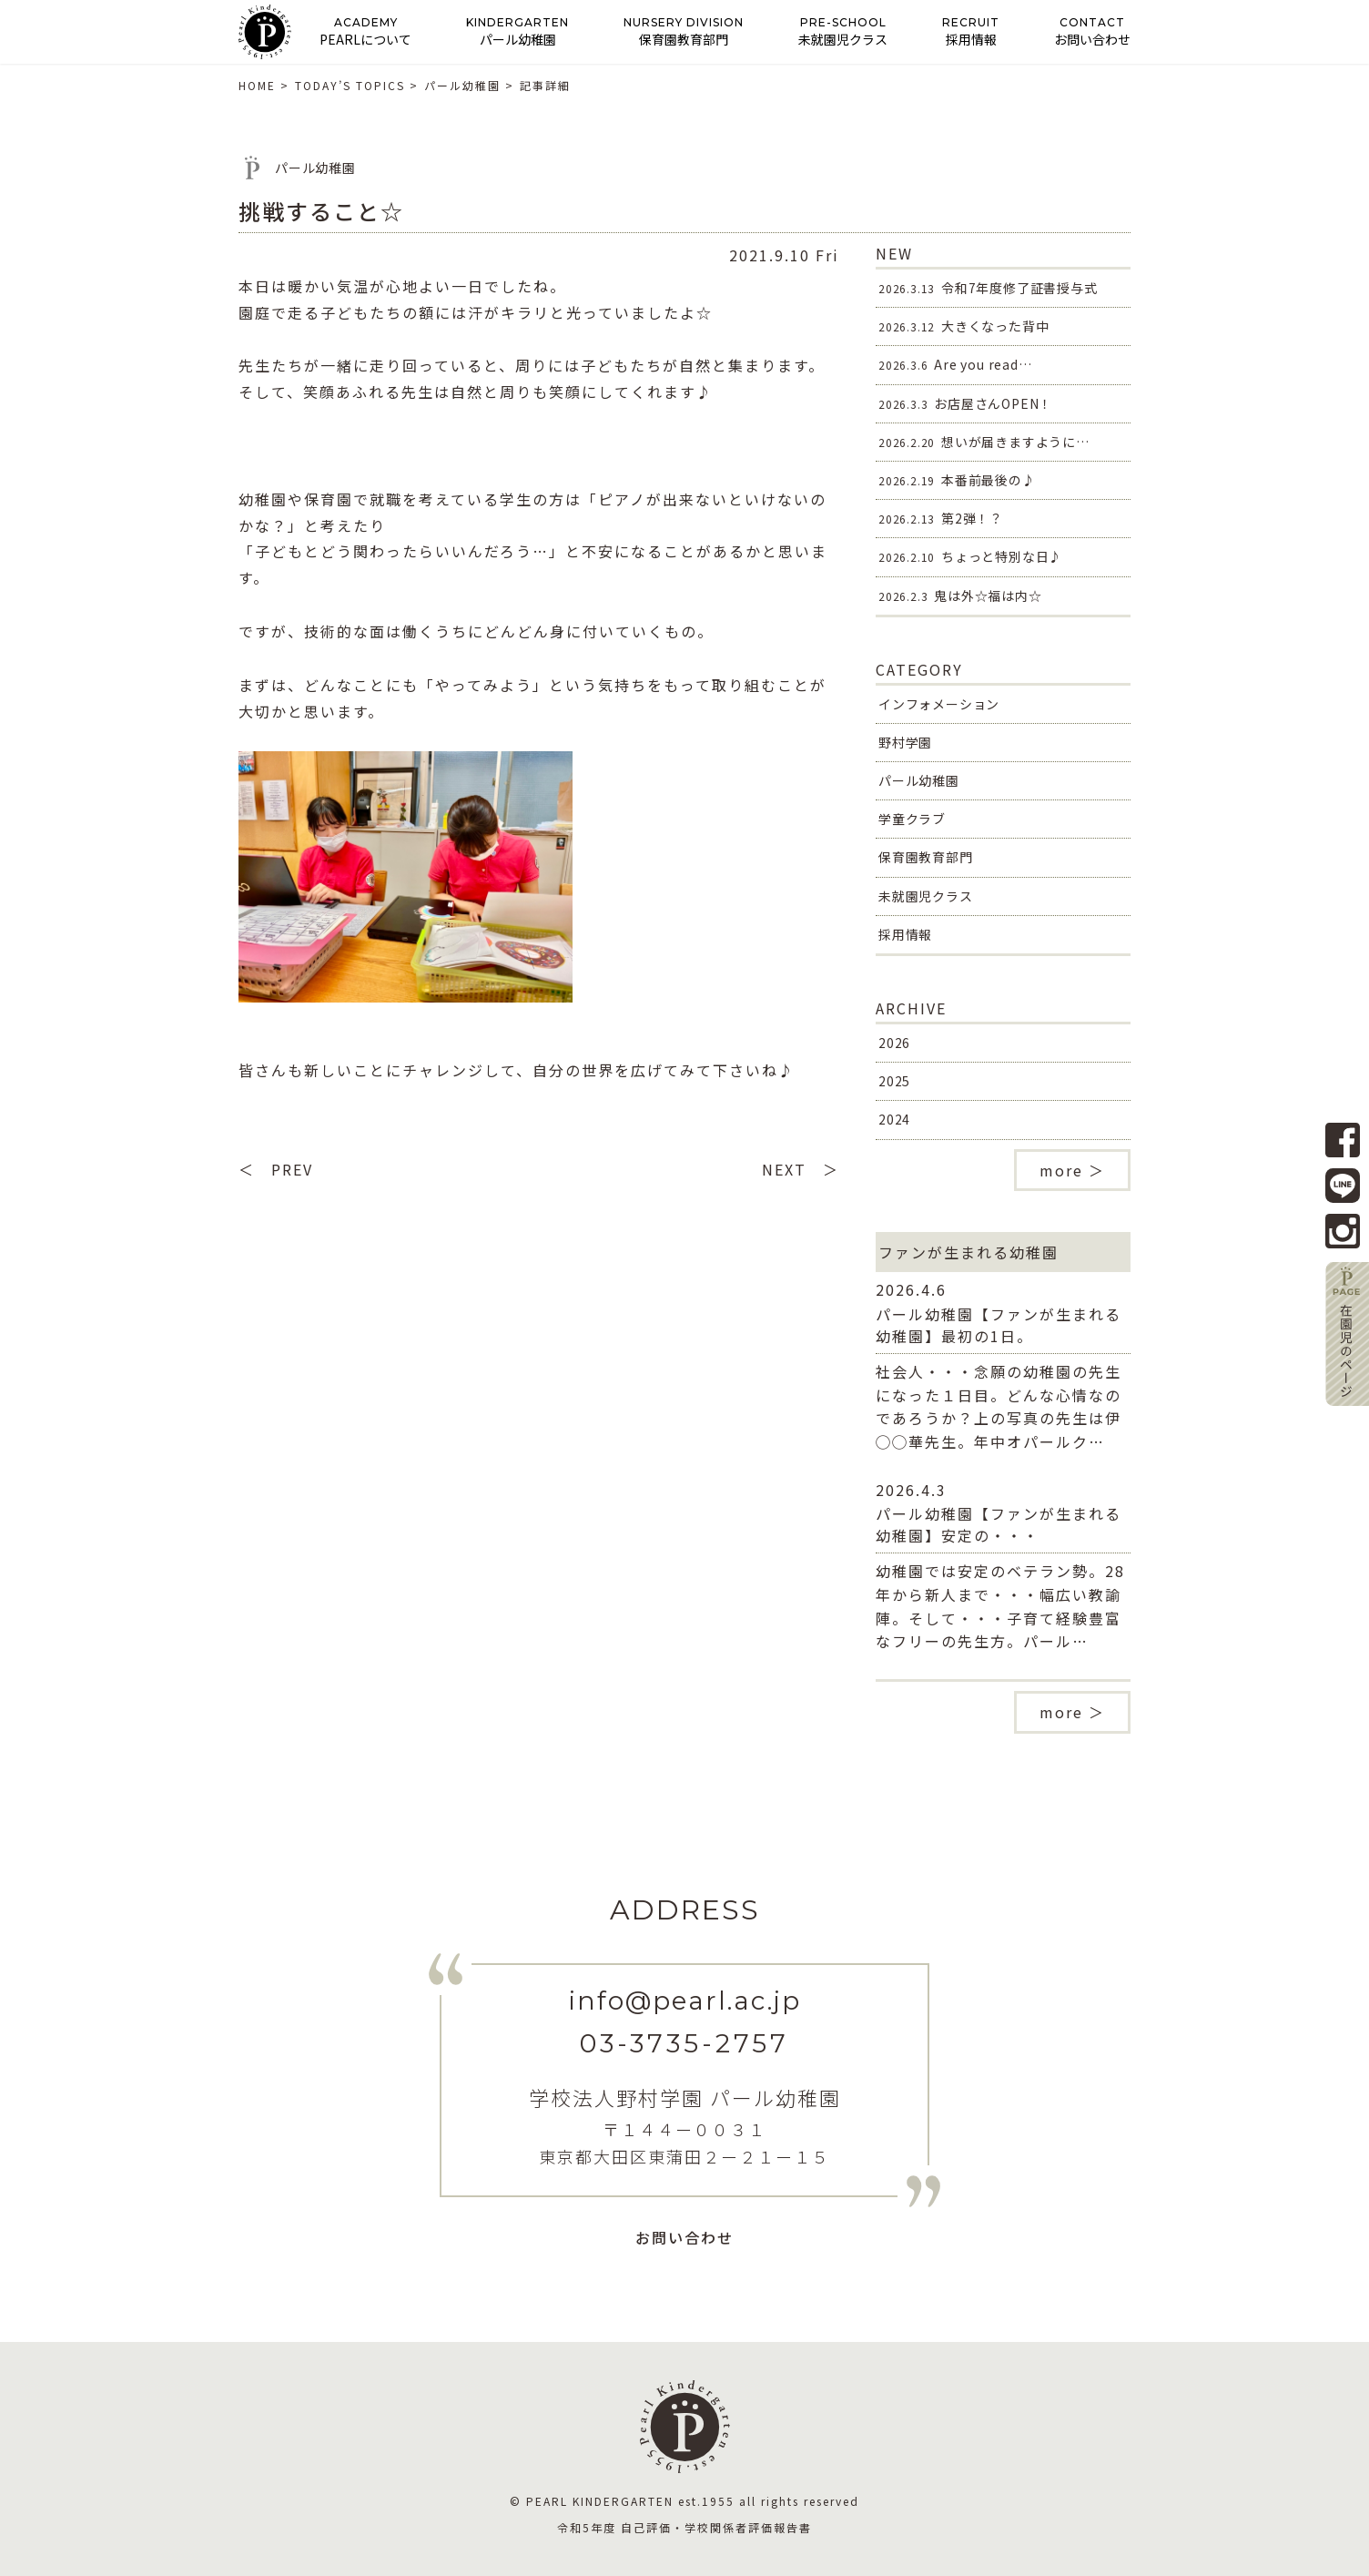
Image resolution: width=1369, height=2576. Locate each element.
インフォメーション (938, 704)
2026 (894, 1042)
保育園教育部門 (925, 857)
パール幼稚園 (918, 780)
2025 (894, 1081)
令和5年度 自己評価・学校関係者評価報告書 (684, 2527)
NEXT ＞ (800, 1169)
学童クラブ (912, 818)
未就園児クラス (925, 896)
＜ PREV (275, 1169)
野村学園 (905, 742)
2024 (894, 1119)
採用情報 (905, 934)
